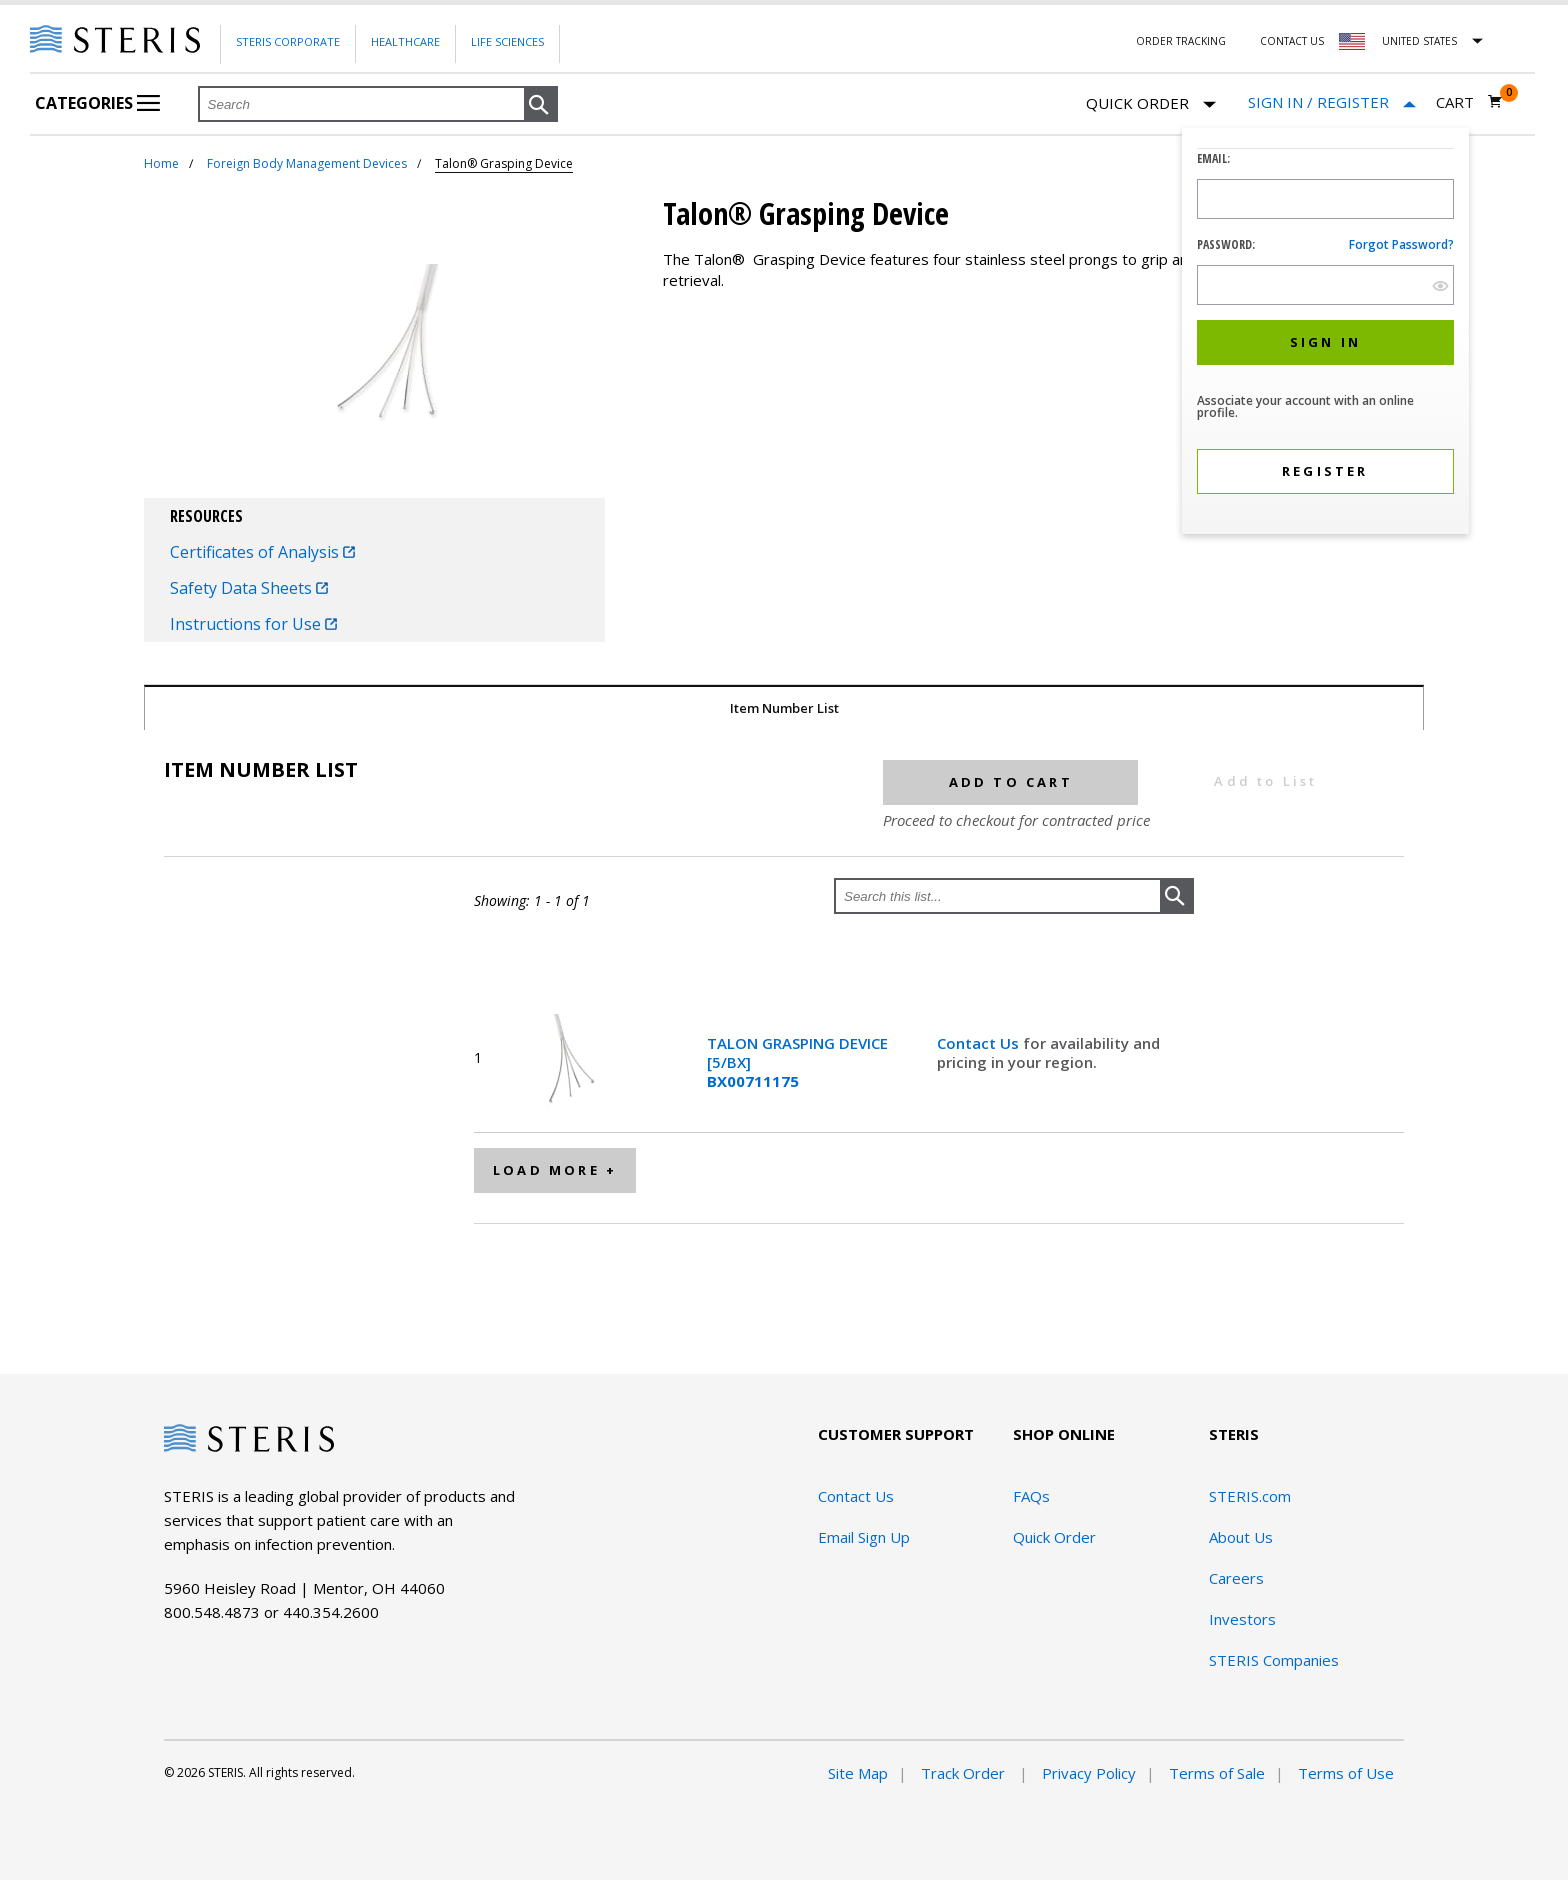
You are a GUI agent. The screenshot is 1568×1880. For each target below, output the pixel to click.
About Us (1241, 1537)
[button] (541, 105)
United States (1419, 41)
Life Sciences (507, 41)
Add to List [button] (1265, 781)
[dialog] (1325, 333)
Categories (97, 103)
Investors (1242, 1619)
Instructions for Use (253, 624)
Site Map (858, 1773)
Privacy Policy (1089, 1773)
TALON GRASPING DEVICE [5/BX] (797, 1062)
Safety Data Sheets (249, 588)
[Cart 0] (1469, 102)
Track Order (965, 1773)
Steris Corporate (288, 41)
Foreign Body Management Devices (307, 163)
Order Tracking (1181, 41)
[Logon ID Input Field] (1325, 199)
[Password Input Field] (1325, 285)
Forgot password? (1401, 244)
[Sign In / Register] (1332, 102)
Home (161, 163)
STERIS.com (1250, 1496)
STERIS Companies (1274, 1660)
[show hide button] (1440, 285)
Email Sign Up (864, 1537)
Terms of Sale (1217, 1773)
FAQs (1031, 1496)
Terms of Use (1346, 1773)
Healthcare (405, 41)
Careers (1236, 1578)
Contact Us (1292, 41)
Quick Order (1151, 104)
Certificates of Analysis (262, 552)
